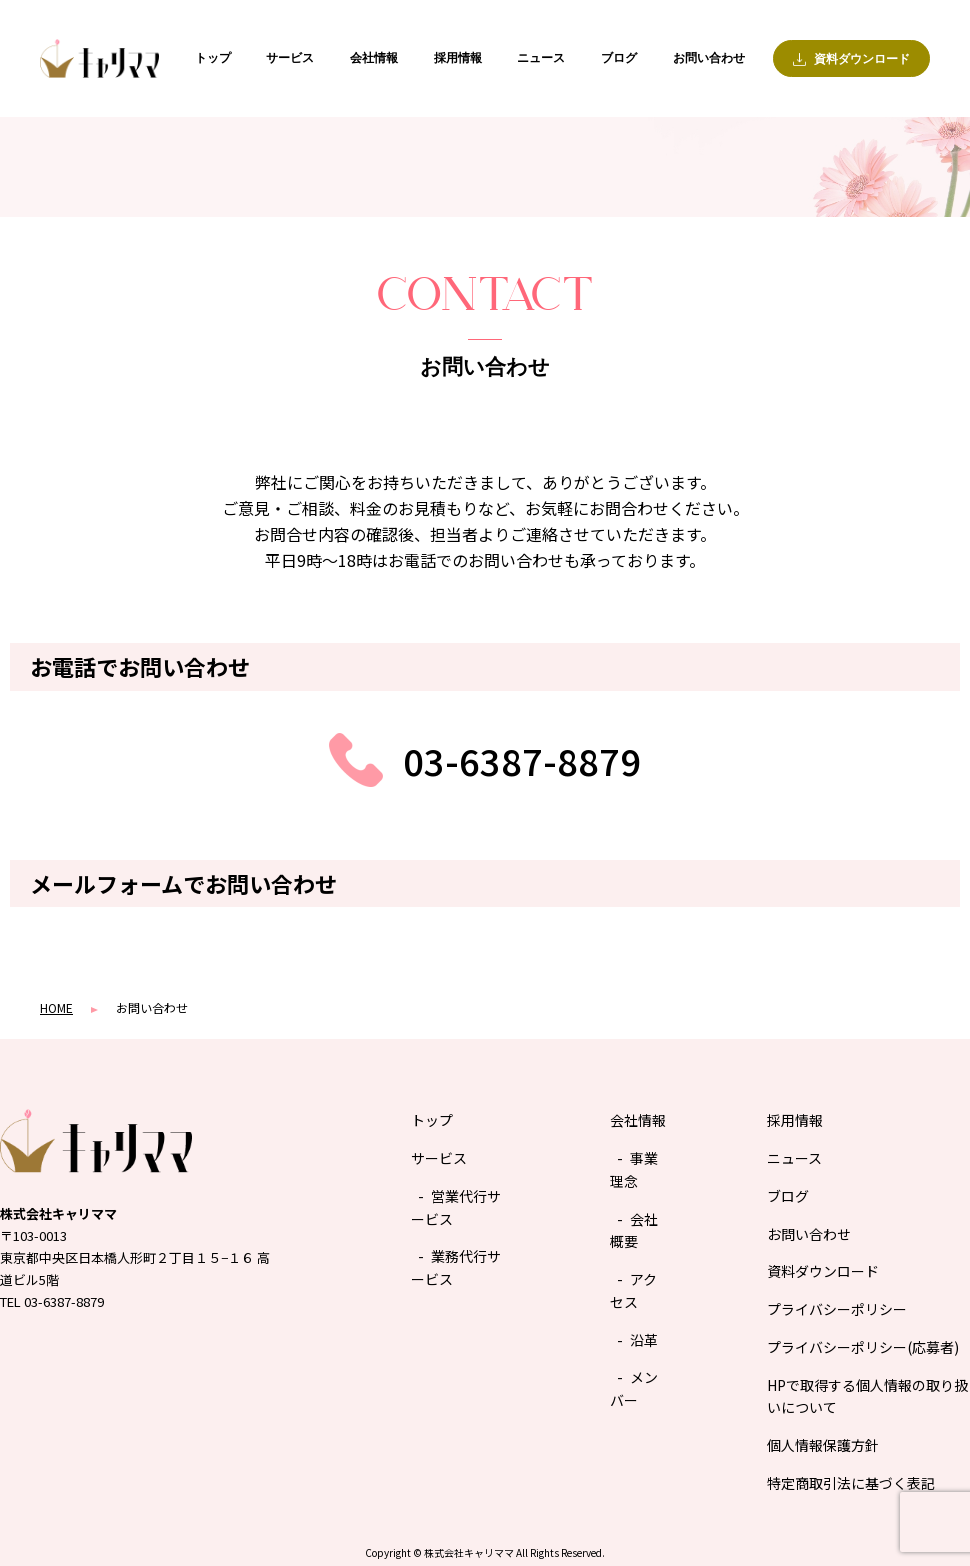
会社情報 (374, 58)
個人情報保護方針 (823, 1445)
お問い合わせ (709, 58)
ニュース (541, 58)
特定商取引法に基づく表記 (851, 1483)
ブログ (619, 58)
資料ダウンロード (823, 1271)
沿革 (644, 1340)
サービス (290, 58)
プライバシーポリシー (837, 1309)
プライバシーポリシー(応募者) (863, 1347)
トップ (213, 58)
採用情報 (458, 58)
